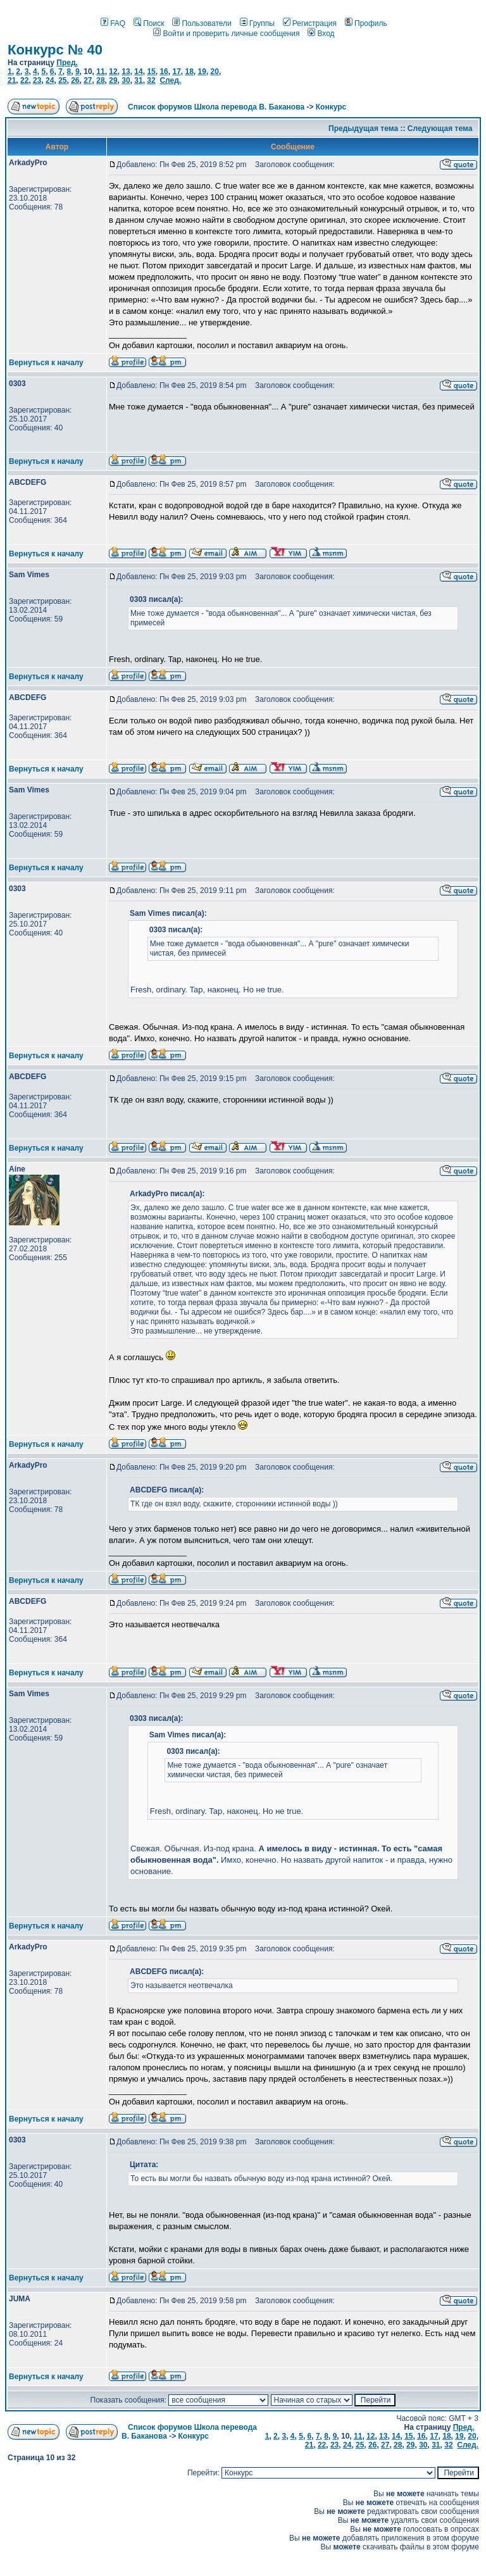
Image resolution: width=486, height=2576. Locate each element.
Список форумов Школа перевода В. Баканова (216, 107)
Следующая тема (440, 128)
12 (113, 71)
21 (12, 80)
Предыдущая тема (363, 128)
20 (215, 71)
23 (37, 80)
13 (126, 71)
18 (189, 71)
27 (88, 80)
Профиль (366, 23)
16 (163, 71)
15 (151, 71)
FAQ (113, 23)
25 (62, 80)
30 (126, 80)
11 (100, 71)
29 (113, 80)
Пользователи (201, 23)
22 (24, 80)
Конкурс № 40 (55, 50)
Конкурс (331, 107)
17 (176, 71)
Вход (321, 33)
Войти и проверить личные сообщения (226, 33)
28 (100, 80)
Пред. (67, 62)
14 (138, 71)
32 (151, 80)
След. (170, 80)
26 (75, 80)
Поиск (149, 23)
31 (138, 80)
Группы (257, 23)
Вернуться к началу (46, 362)
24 (50, 80)
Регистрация (310, 23)
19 (202, 71)
